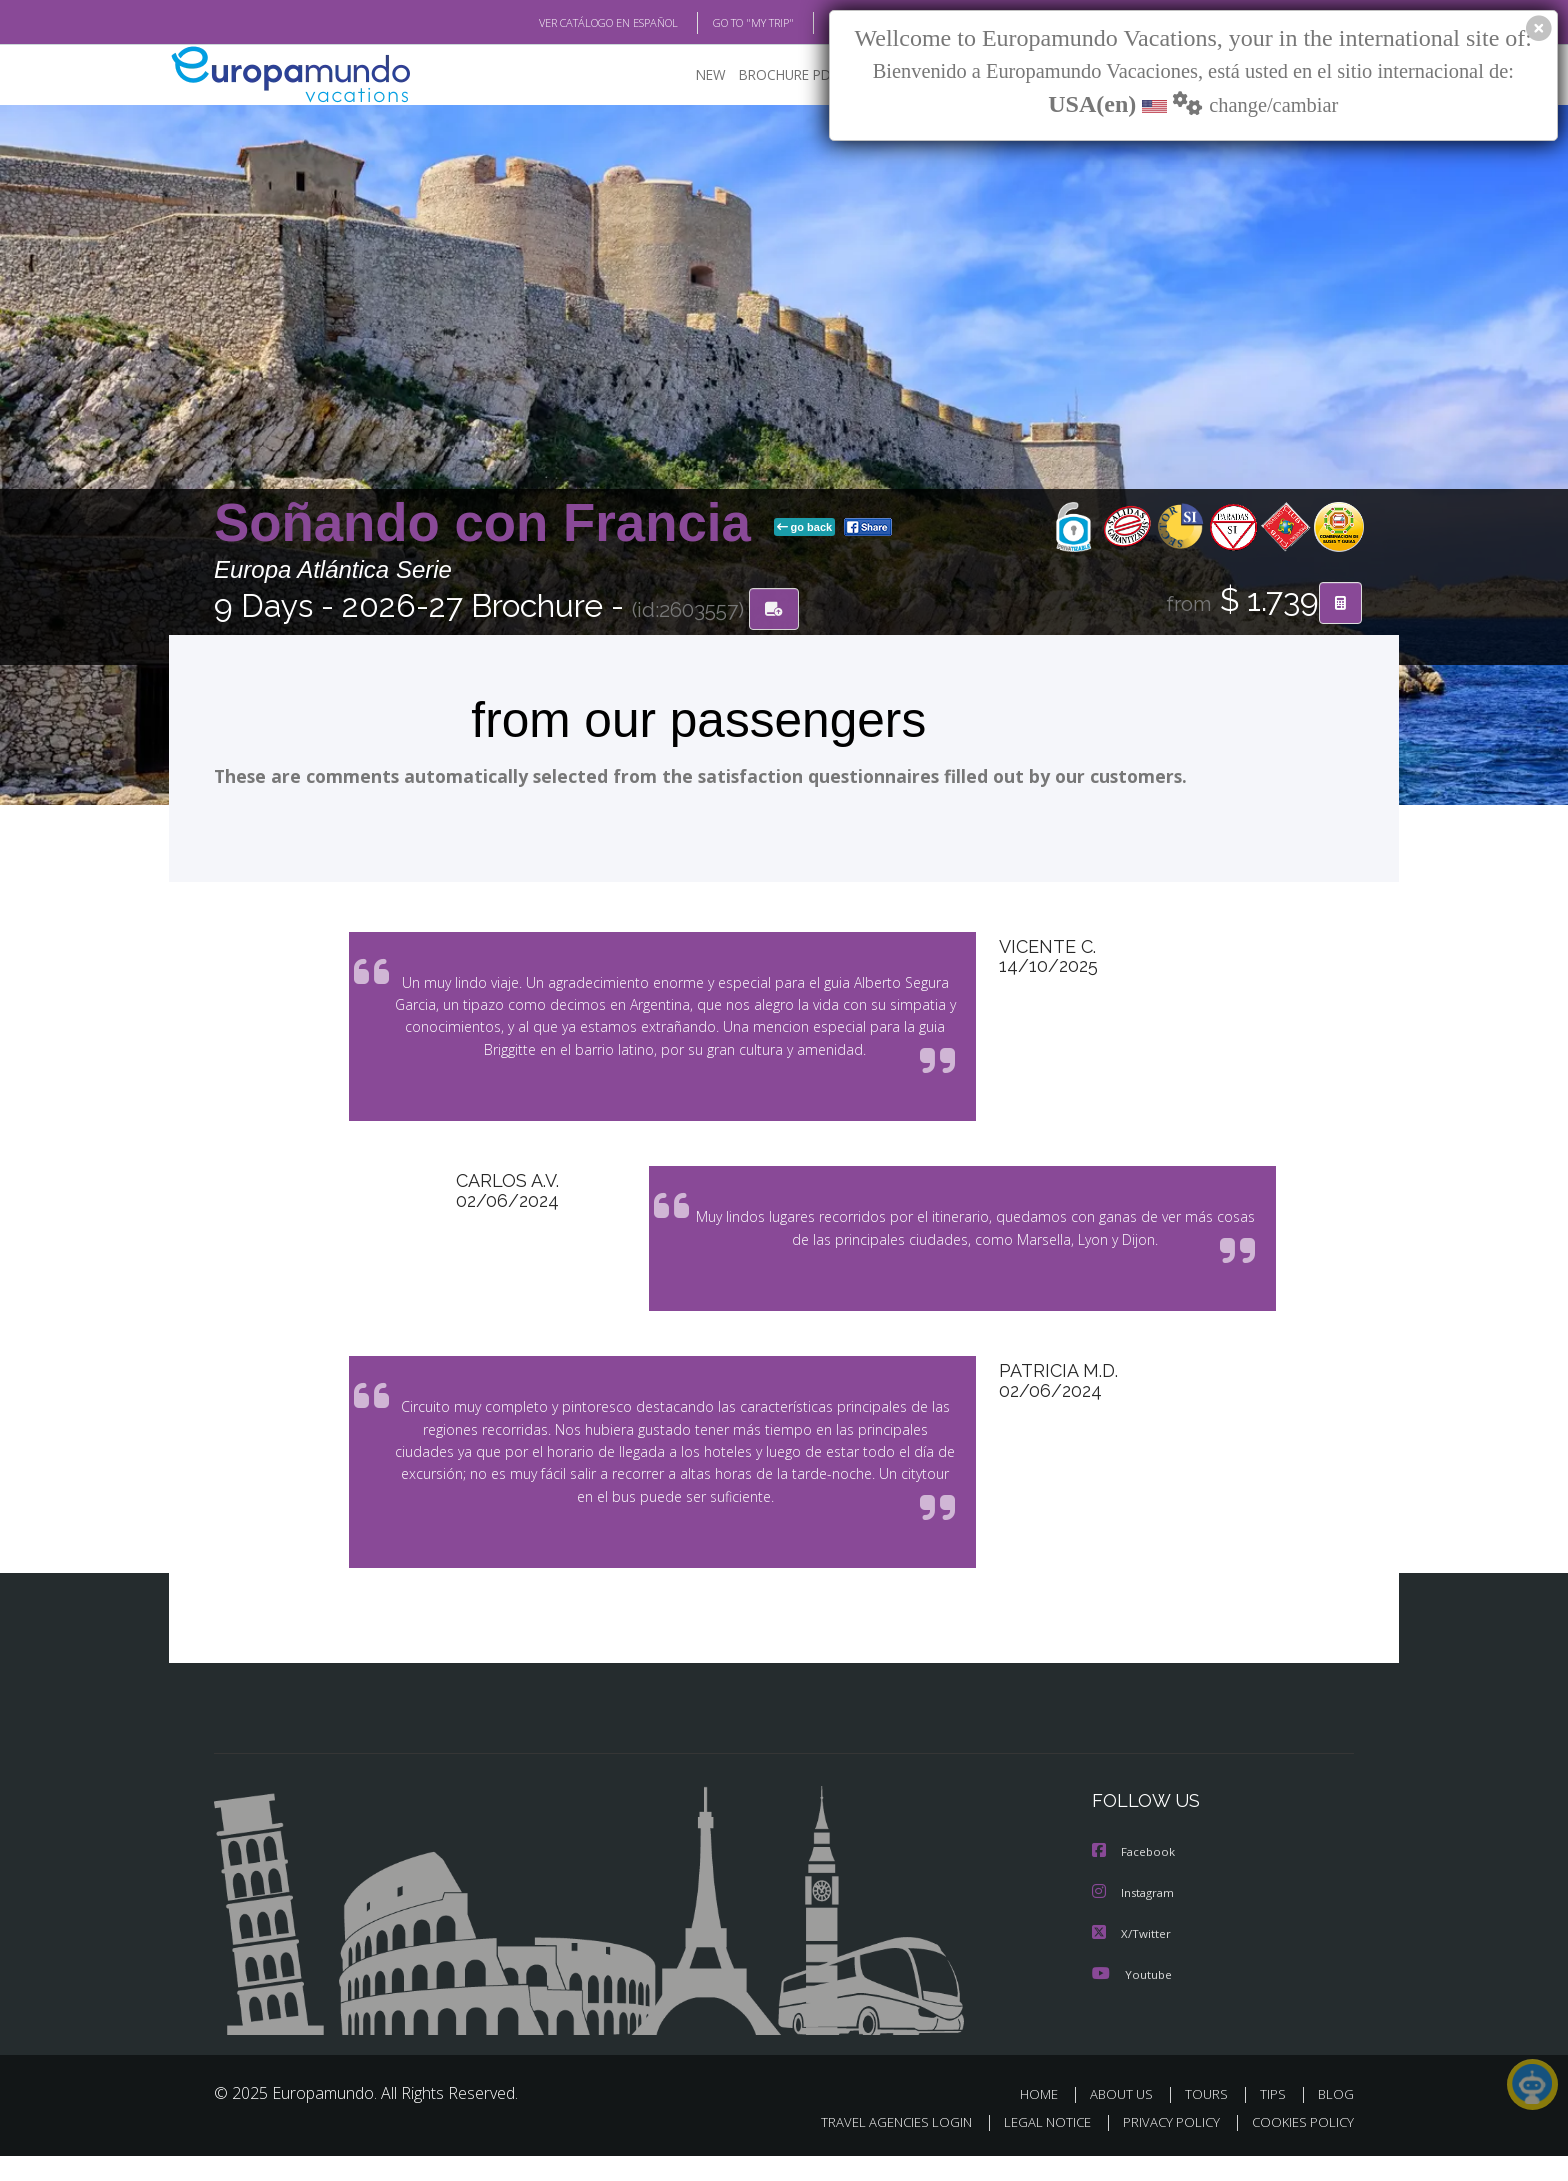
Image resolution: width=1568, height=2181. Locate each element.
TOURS (1210, 2118)
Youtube (1132, 1998)
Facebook (1135, 1878)
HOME (1046, 2118)
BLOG (817, 23)
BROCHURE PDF (774, 75)
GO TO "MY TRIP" (721, 23)
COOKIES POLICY (1298, 2147)
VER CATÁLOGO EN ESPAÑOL (562, 23)
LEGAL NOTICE (1034, 2147)
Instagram (1135, 1918)
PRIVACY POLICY (1162, 2147)
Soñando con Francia (490, 523)
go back (805, 528)
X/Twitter (1132, 1958)
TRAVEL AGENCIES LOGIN (877, 2147)
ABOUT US (1127, 2118)
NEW (691, 75)
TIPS (1275, 2118)
